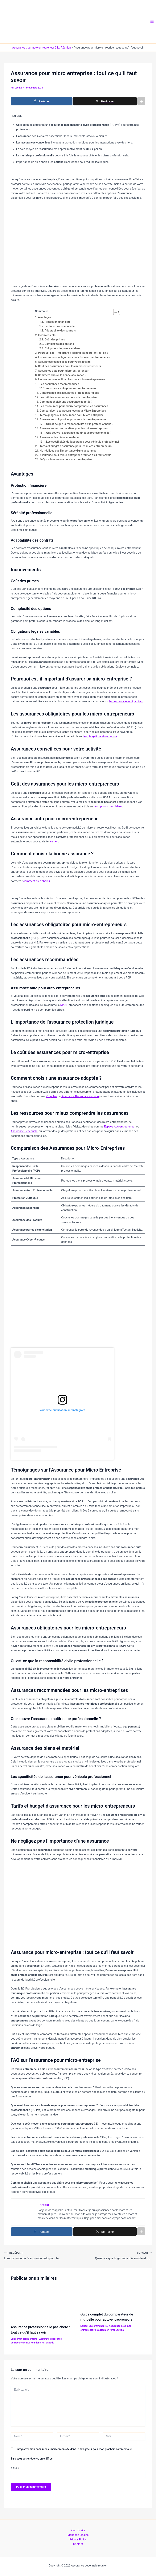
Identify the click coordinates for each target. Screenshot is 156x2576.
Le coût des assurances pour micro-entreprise (68, 397)
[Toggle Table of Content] (114, 312)
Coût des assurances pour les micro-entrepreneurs (69, 366)
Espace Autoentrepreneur (119, 1126)
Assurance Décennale (24, 1131)
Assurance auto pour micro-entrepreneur (63, 370)
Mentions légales (78, 2535)
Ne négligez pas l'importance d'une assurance (68, 450)
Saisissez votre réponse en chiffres (31, 2458)
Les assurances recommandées (59, 384)
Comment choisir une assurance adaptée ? (66, 401)
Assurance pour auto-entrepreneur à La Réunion (41, 47)
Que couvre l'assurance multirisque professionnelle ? (78, 432)
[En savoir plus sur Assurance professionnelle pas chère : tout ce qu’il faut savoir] (43, 2303)
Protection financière (58, 321)
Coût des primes (55, 339)
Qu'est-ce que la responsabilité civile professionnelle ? (79, 424)
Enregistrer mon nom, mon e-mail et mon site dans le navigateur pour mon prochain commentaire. (74, 2449)
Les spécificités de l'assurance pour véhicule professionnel (82, 441)
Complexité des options (59, 344)
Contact (78, 2544)
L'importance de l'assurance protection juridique (69, 392)
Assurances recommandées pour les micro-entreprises (74, 428)
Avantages (44, 317)
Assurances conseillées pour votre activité (64, 361)
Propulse (51, 1096)
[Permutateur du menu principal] (152, 22)
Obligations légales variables (62, 348)
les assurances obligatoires (126, 701)
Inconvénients (46, 335)
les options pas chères (108, 806)
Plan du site (78, 2530)
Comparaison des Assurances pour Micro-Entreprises (73, 410)
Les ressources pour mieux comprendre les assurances (74, 406)
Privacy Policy (78, 2539)
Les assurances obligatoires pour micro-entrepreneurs (71, 379)
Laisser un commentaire (24, 2338)
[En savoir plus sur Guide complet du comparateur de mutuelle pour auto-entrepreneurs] (112, 2297)
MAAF (64, 1005)
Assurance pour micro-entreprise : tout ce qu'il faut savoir (75, 455)
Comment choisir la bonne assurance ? (62, 375)
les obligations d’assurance (100, 736)
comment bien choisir (36, 881)
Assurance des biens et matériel (60, 437)
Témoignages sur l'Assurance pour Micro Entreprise (72, 415)
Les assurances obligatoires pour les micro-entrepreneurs (74, 357)
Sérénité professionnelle (60, 326)
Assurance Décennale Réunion (80, 1096)
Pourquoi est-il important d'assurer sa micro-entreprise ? (73, 353)
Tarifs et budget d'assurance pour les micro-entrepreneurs (76, 446)
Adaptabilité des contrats (60, 330)
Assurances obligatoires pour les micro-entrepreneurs (73, 419)
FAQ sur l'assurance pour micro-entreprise (66, 459)
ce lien (54, 841)
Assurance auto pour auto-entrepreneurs (71, 388)
